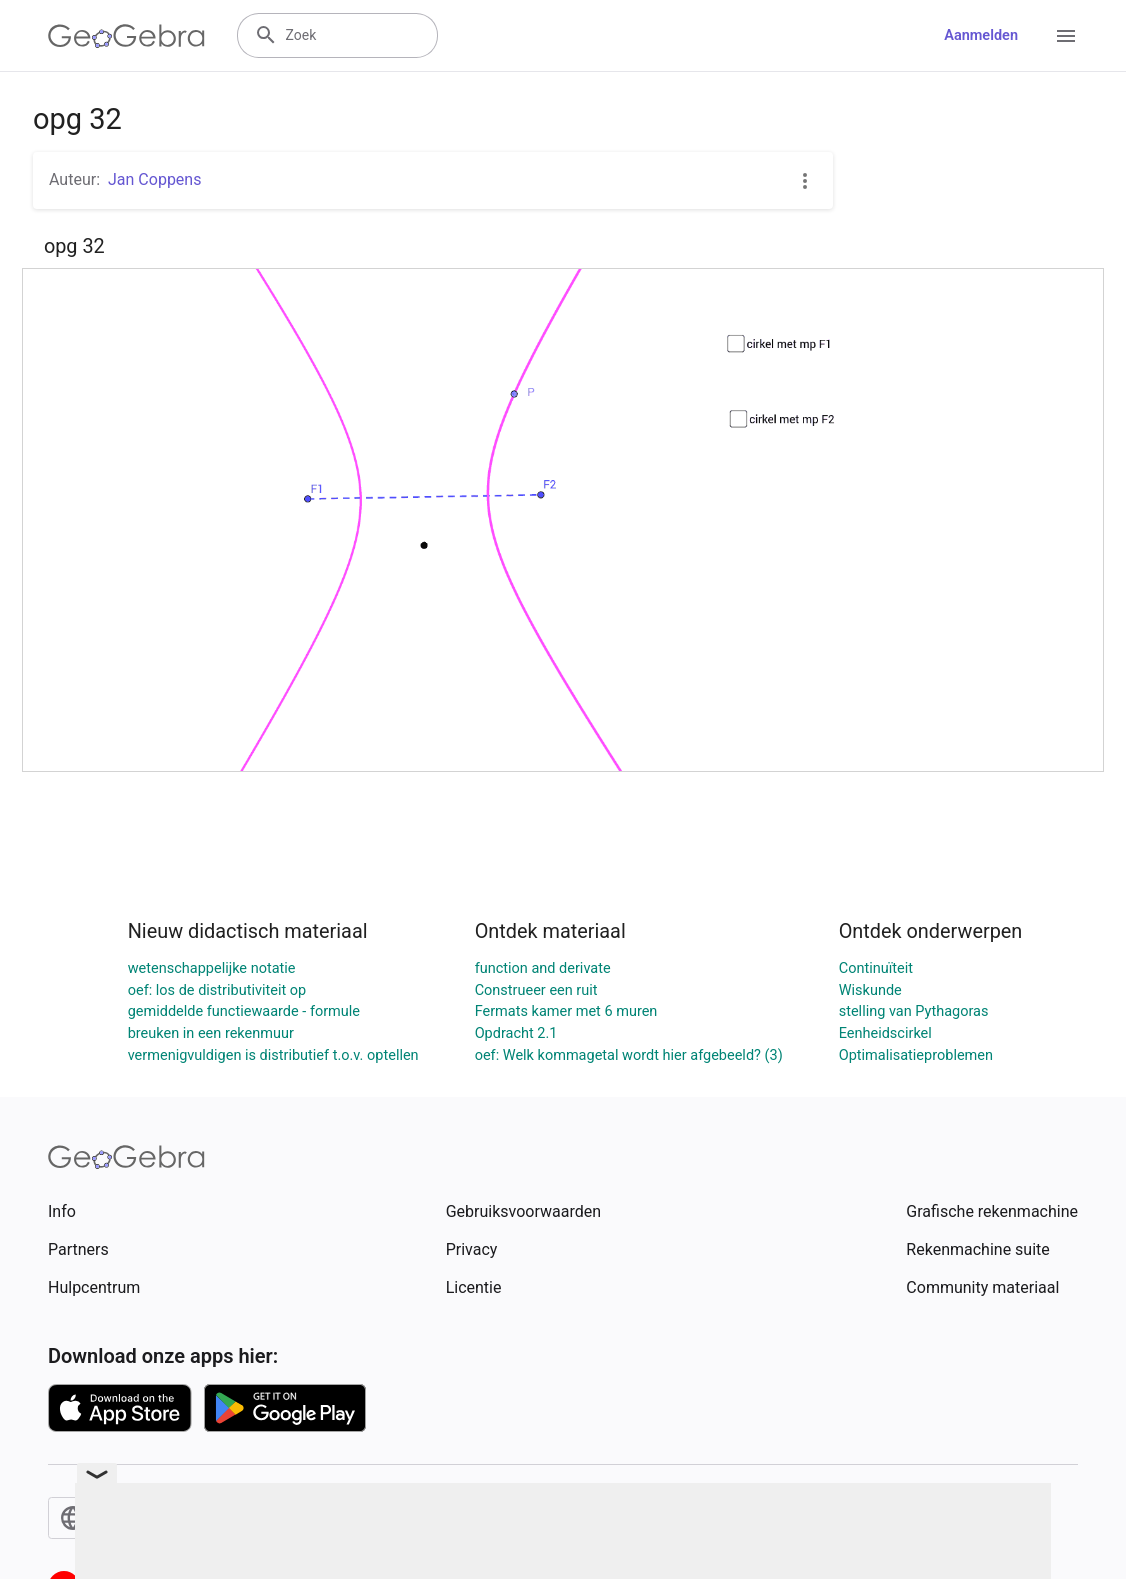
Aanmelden (981, 35)
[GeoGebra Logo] (126, 36)
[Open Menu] (1066, 36)
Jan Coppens (154, 179)
